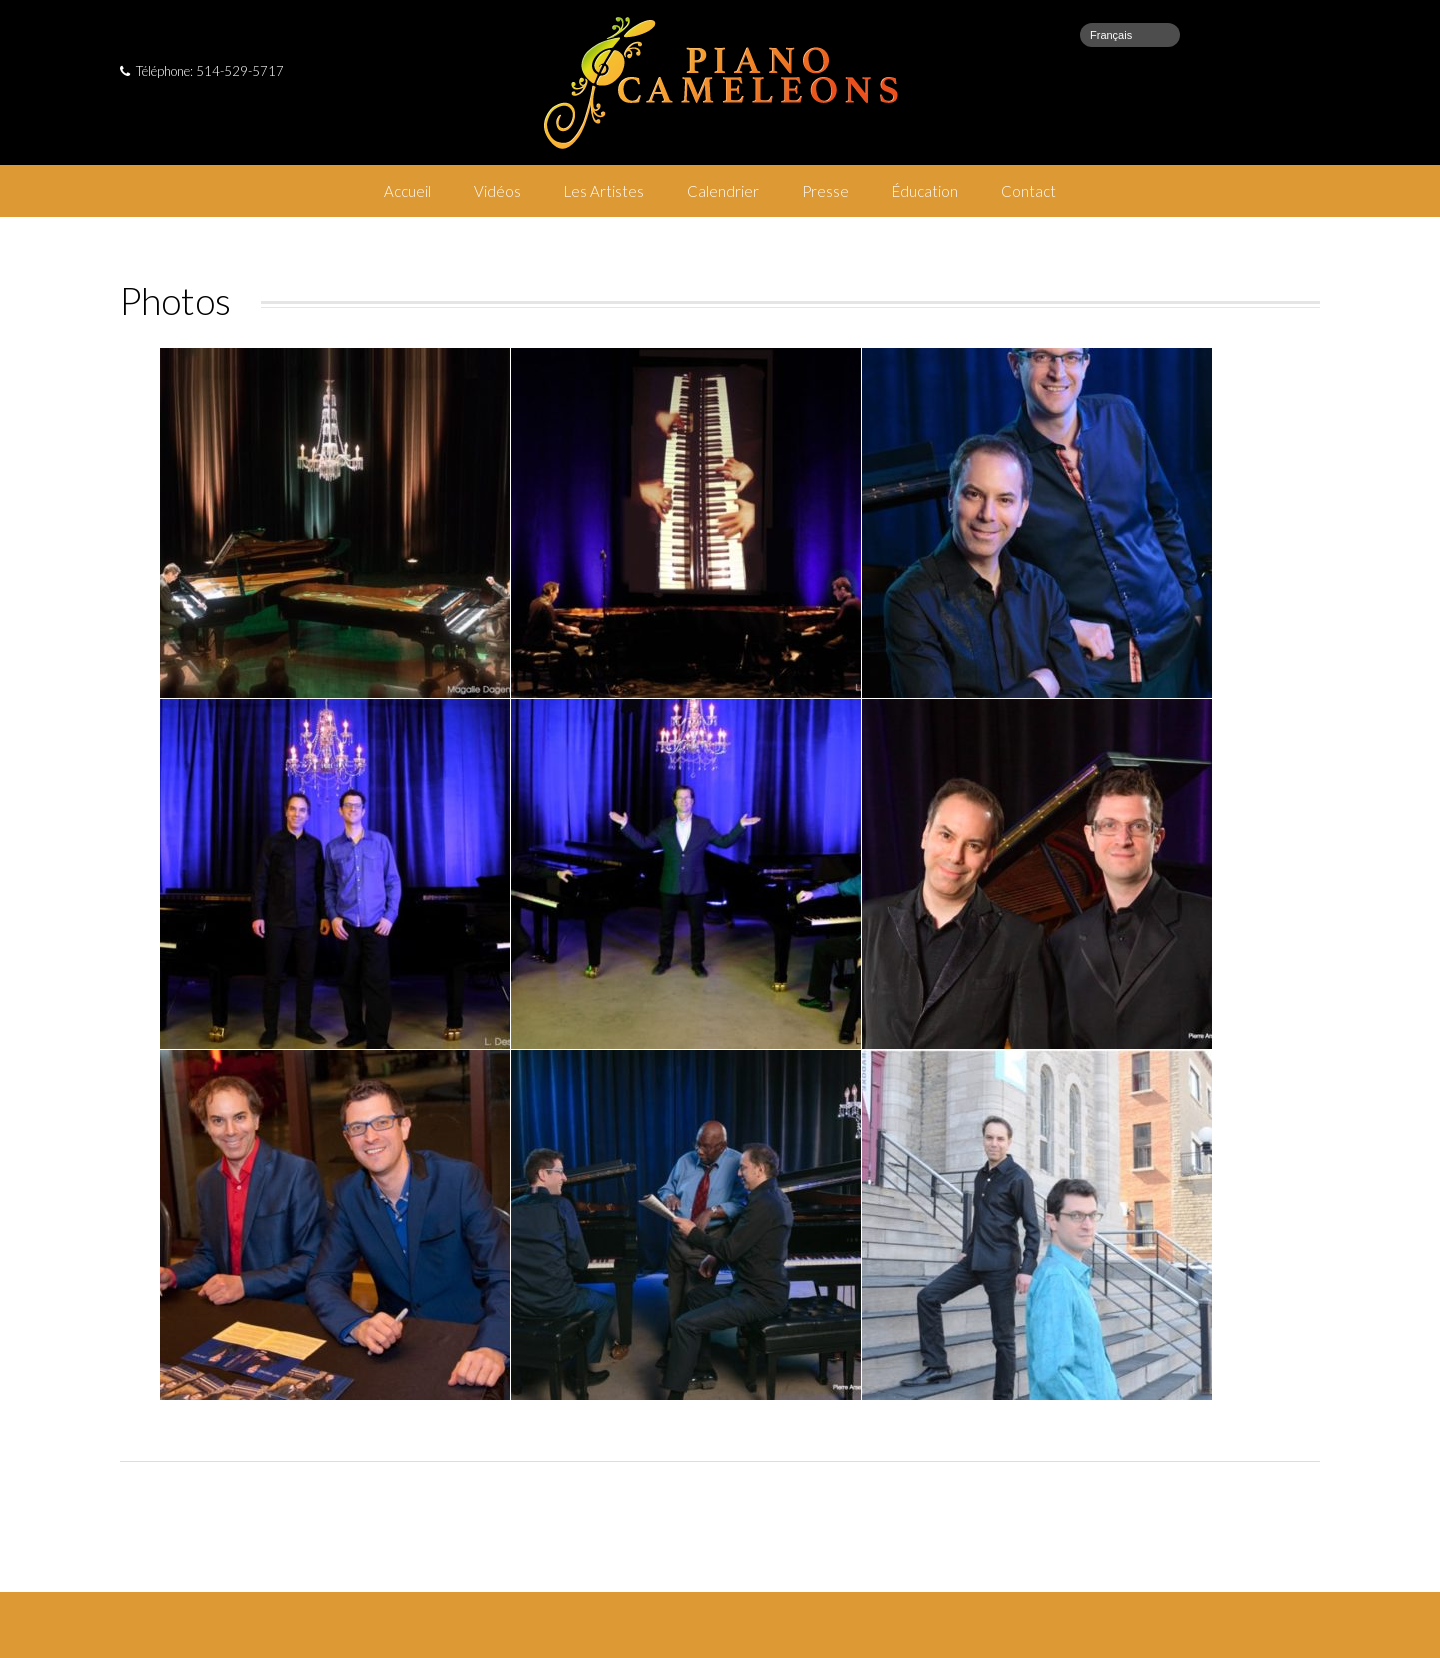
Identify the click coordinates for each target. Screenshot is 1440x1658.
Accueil (407, 191)
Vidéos (497, 191)
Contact (1028, 191)
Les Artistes (604, 191)
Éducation (925, 191)
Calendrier (723, 191)
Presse (825, 191)
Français (1111, 35)
